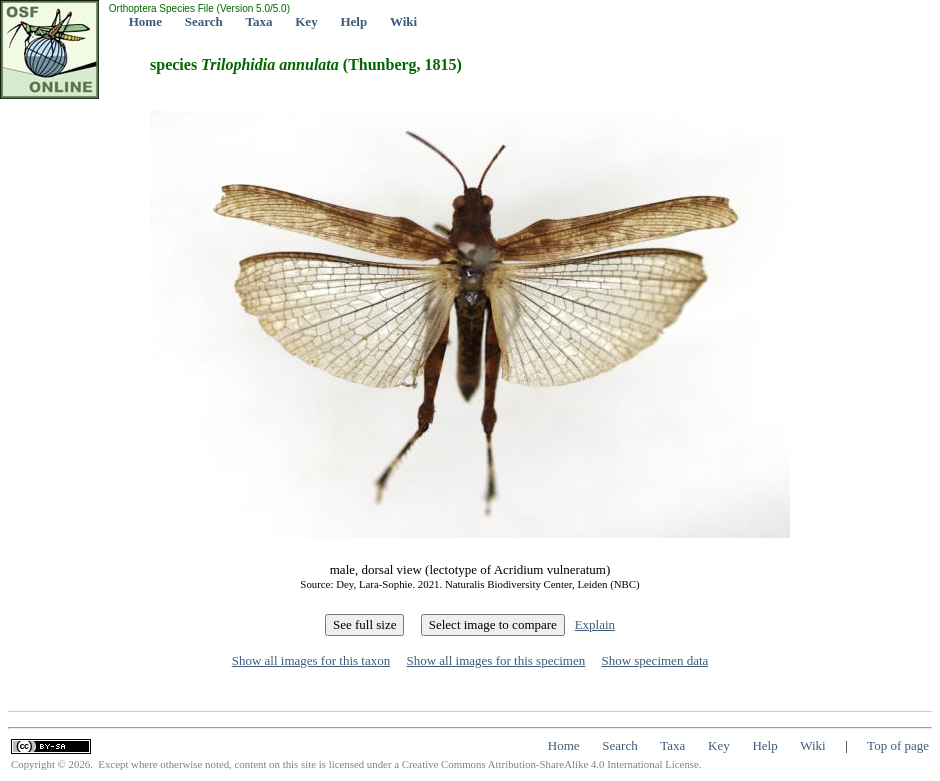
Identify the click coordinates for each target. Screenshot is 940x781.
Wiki (403, 21)
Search (204, 21)
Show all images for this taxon (311, 660)
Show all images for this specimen (495, 660)
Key (306, 21)
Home (145, 21)
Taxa (259, 21)
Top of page (898, 745)
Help (353, 21)
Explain (595, 624)
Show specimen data (654, 660)
